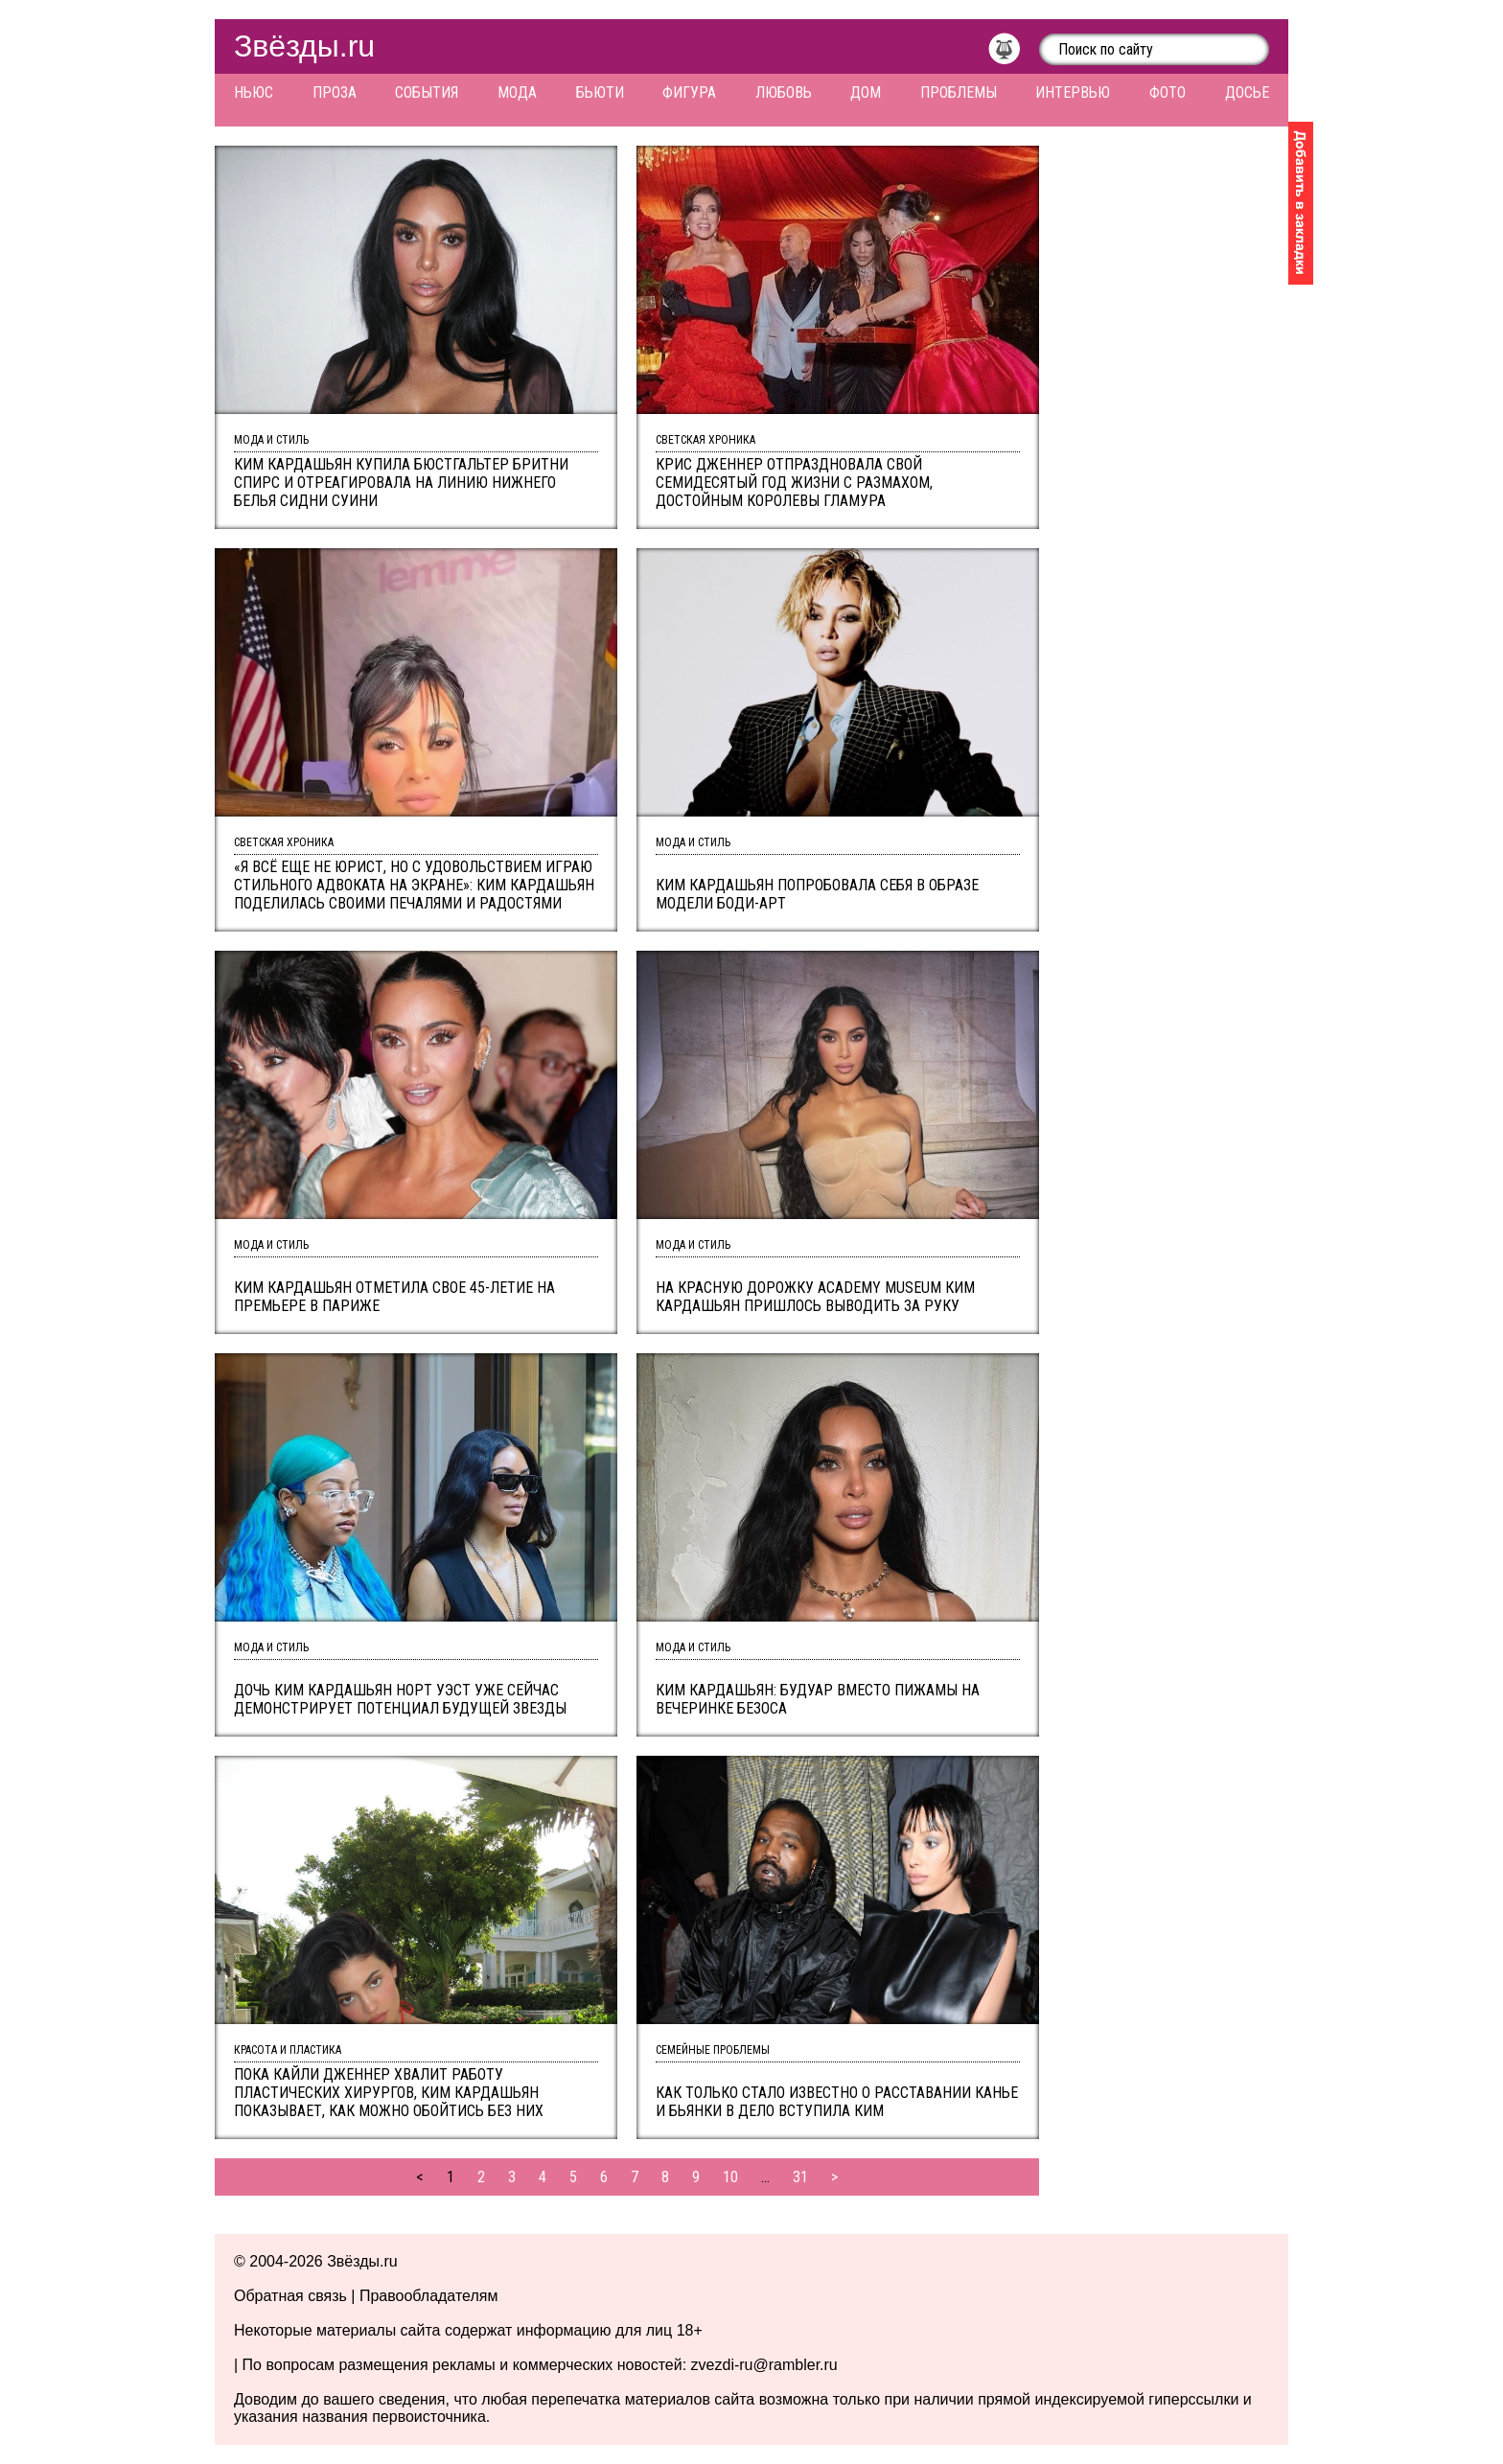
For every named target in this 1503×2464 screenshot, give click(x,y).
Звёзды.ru (304, 46)
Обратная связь (290, 2296)
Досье (1247, 92)
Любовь (783, 92)
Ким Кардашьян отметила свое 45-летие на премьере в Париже (394, 1296)
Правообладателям (428, 2296)
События (426, 92)
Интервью (1072, 92)
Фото (1167, 92)
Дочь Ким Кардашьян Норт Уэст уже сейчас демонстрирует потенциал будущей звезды (400, 1699)
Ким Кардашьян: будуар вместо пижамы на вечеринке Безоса (818, 1699)
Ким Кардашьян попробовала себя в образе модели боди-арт (817, 894)
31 (800, 2177)
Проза (334, 92)
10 (730, 2177)
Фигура (689, 92)
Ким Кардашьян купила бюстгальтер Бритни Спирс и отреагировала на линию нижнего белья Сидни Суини (401, 482)
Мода (517, 92)
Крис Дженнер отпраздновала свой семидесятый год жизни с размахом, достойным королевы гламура (794, 482)
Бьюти (600, 92)
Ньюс (253, 92)
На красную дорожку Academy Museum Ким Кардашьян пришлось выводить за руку (815, 1296)
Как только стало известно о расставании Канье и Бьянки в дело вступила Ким (837, 2102)
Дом (865, 92)
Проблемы (958, 92)
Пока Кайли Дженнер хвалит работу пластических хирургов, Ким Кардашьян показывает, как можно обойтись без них (388, 2092)
